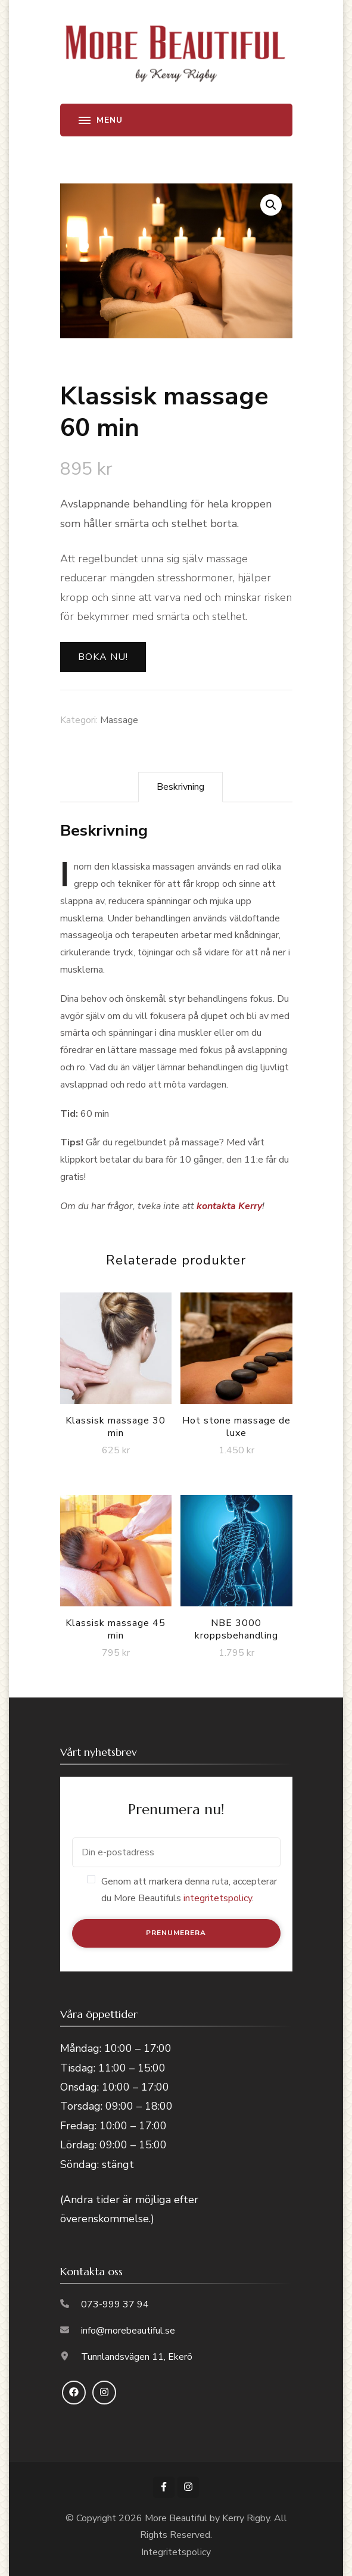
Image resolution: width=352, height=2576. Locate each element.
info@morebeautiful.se (128, 2330)
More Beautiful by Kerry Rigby (207, 2518)
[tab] (180, 787)
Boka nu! (103, 657)
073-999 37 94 (115, 2304)
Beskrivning (180, 786)
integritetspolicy (217, 1898)
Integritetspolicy (176, 2552)
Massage (119, 720)
